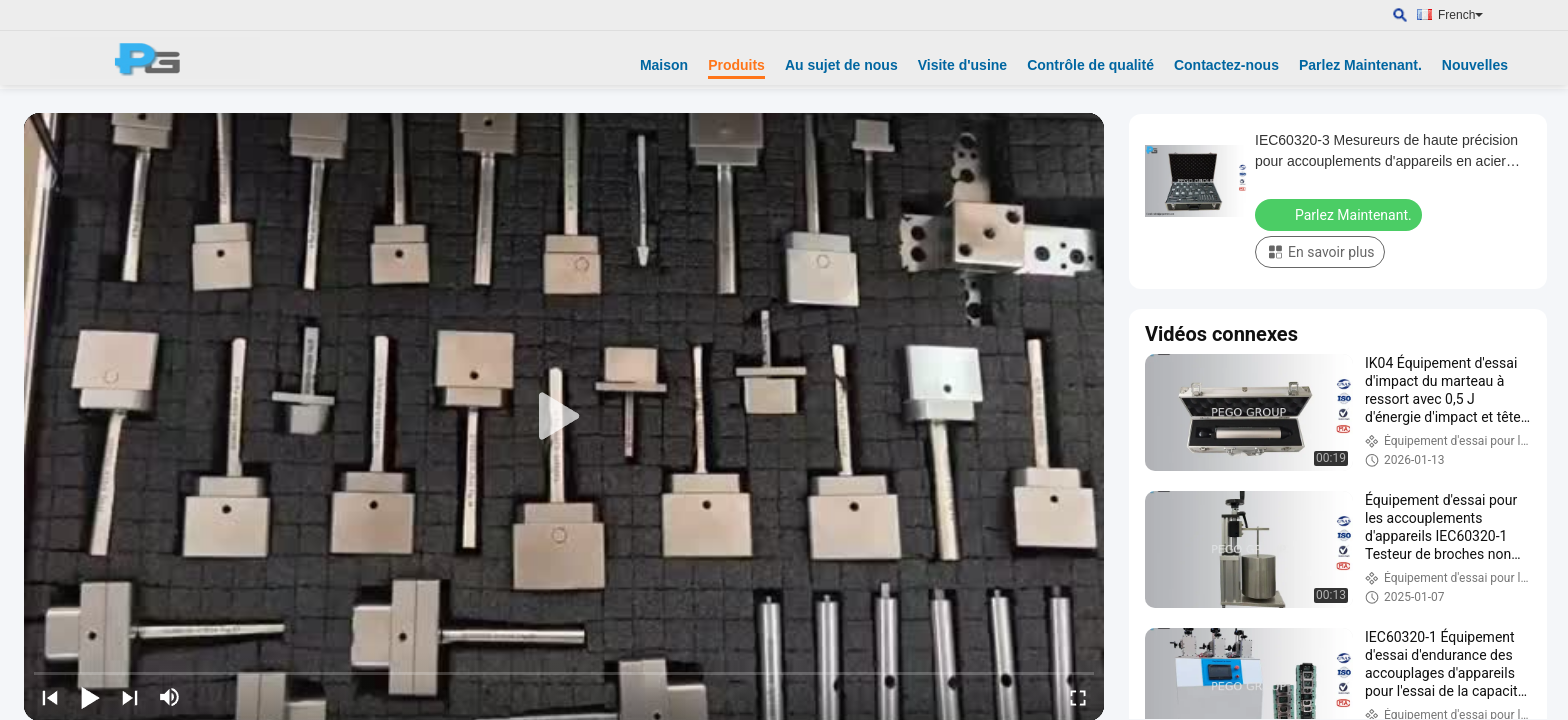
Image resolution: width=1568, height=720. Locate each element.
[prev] (50, 697)
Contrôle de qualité (1090, 65)
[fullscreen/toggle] (1078, 697)
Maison (664, 65)
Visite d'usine (962, 65)
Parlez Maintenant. (1360, 65)
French (1460, 15)
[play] (564, 417)
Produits (736, 65)
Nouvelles (1475, 65)
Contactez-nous (1226, 65)
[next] (130, 697)
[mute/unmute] (170, 697)
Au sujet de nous (841, 65)
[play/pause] (90, 697)
